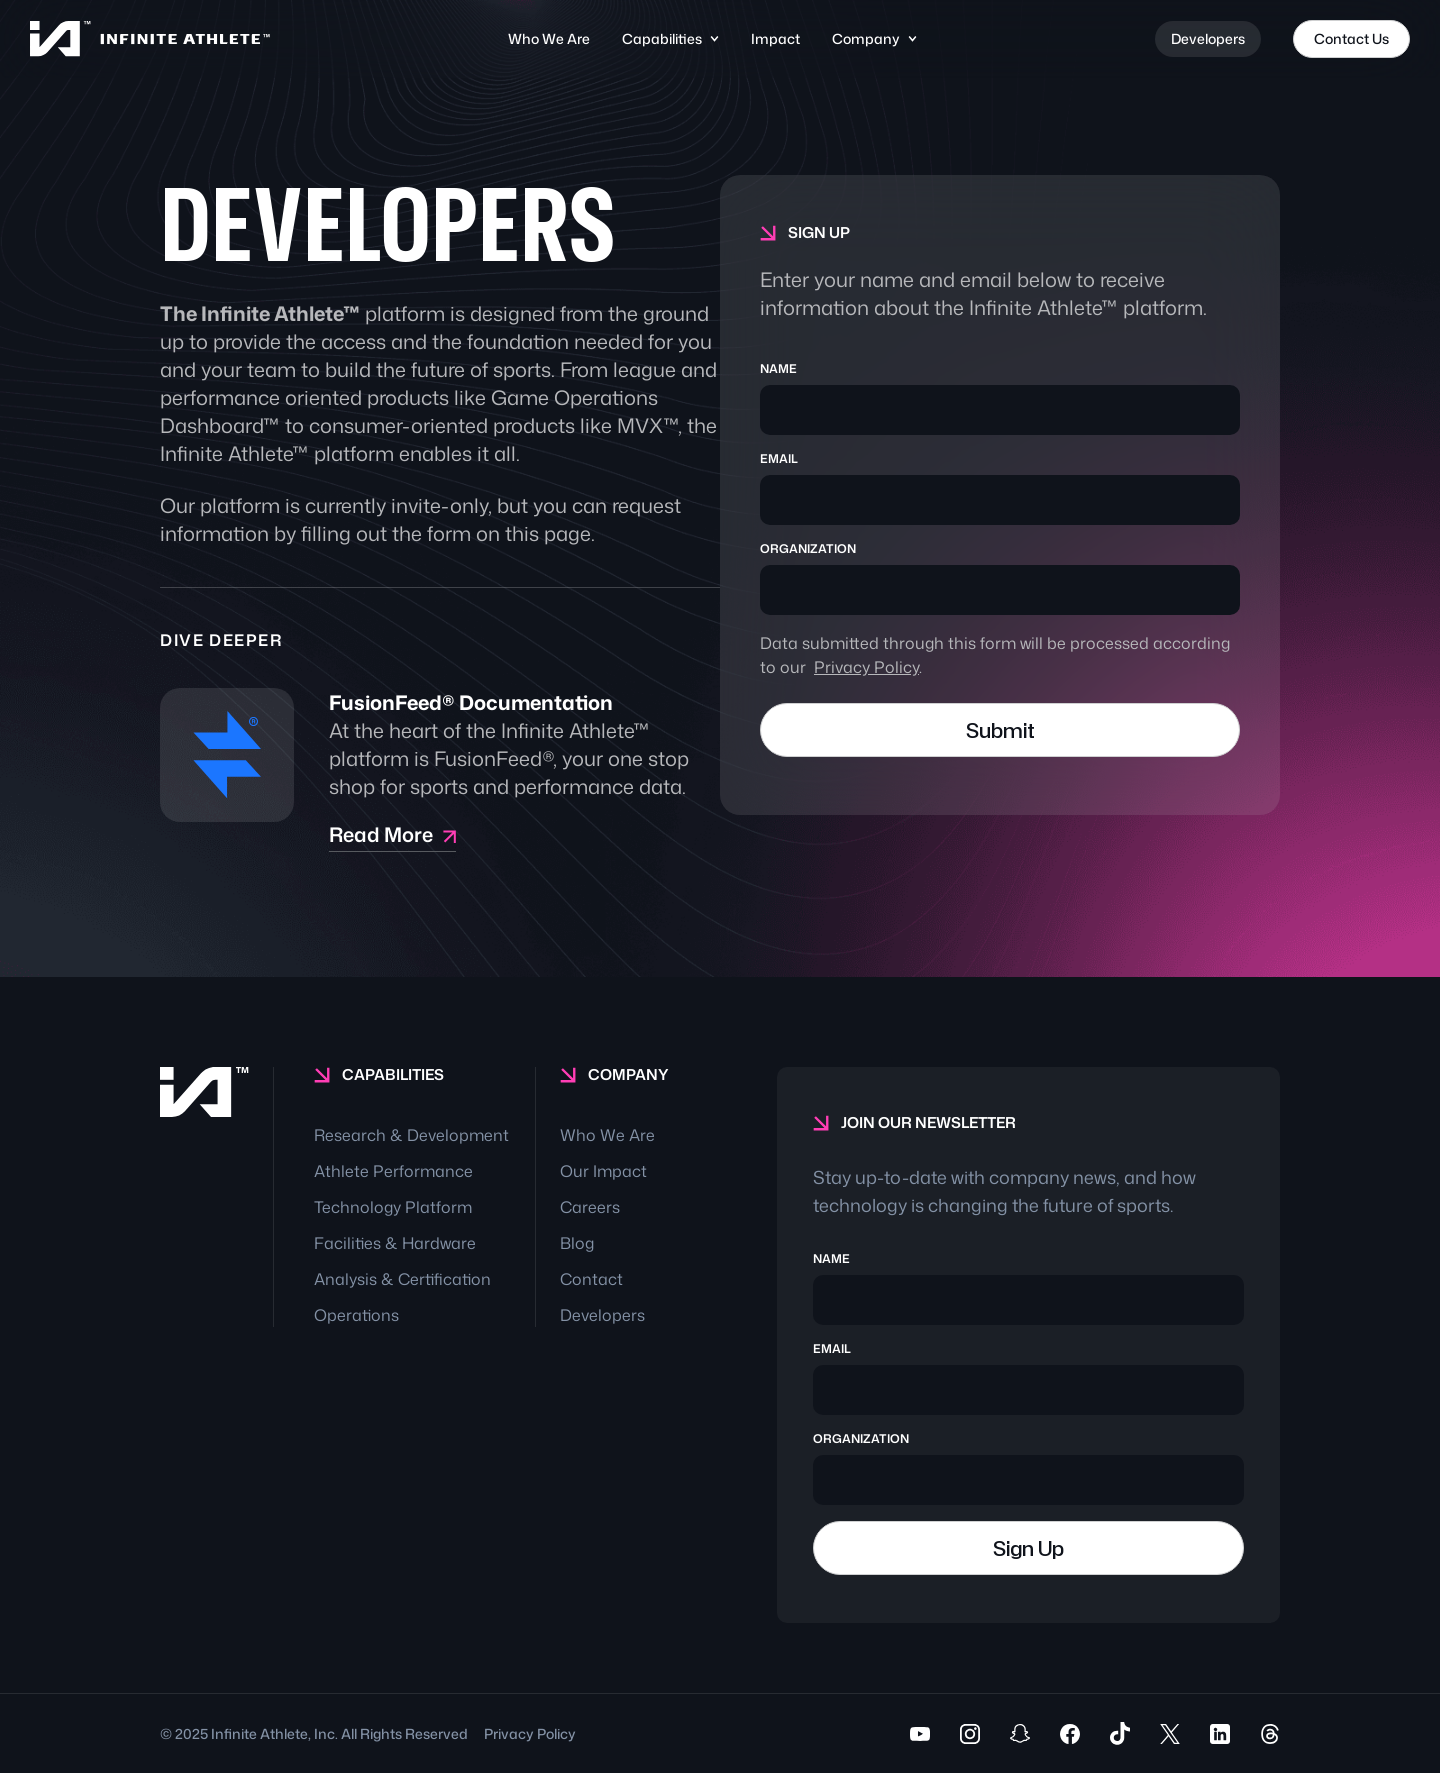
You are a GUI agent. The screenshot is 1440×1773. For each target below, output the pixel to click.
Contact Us (1351, 38)
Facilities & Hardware (395, 1243)
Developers (1208, 38)
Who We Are (549, 38)
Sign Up (1028, 1548)
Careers (590, 1207)
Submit (1000, 730)
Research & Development (411, 1135)
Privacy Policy (866, 667)
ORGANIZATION (808, 549)
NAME (778, 369)
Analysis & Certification (402, 1279)
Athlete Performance (393, 1171)
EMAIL (779, 459)
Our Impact (603, 1171)
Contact (591, 1279)
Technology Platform (393, 1207)
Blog (577, 1243)
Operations (356, 1315)
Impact (775, 38)
